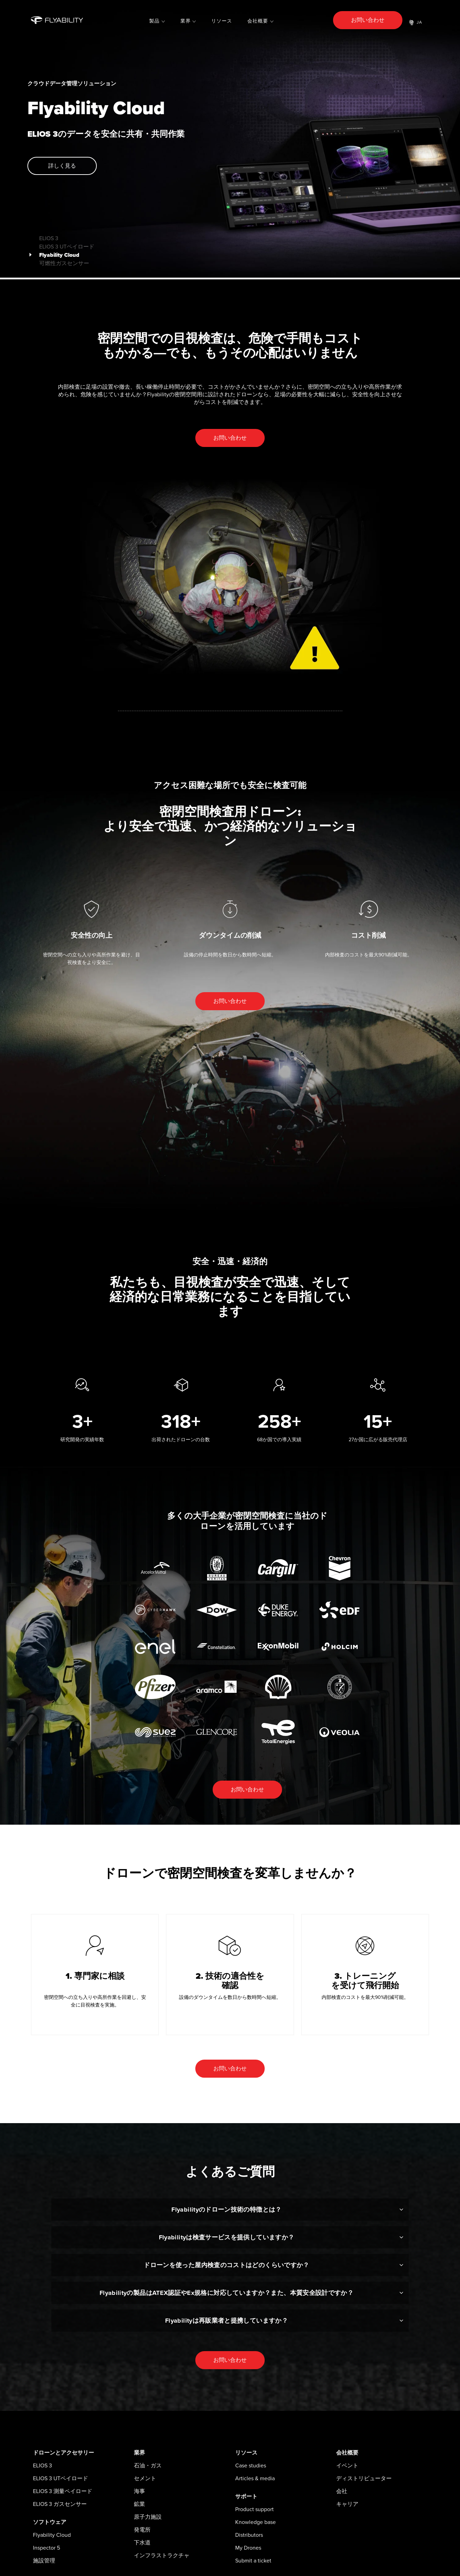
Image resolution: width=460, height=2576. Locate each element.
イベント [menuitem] (347, 2465)
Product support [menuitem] (254, 2509)
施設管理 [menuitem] (44, 2560)
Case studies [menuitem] (250, 2465)
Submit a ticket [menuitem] (253, 2560)
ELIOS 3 (40, 236)
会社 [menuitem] (341, 2491)
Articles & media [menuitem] (255, 2478)
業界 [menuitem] (185, 21)
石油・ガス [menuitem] (148, 2465)
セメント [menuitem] (145, 2478)
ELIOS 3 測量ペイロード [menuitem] (62, 2491)
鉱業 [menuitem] (139, 2504)
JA (415, 22)
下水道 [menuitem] (142, 2542)
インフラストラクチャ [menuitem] (161, 2555)
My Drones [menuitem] (248, 2547)
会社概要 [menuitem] (257, 21)
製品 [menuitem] (154, 21)
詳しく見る (62, 165)
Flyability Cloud (50, 253)
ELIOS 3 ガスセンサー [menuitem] (60, 2504)
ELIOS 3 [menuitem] (42, 2465)
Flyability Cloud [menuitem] (52, 2535)
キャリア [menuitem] (347, 2504)
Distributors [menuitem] (249, 2535)
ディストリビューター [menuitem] (364, 2478)
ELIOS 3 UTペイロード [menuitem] (60, 2478)
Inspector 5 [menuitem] (46, 2547)
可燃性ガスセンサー (55, 261)
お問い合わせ (367, 20)
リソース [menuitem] (221, 21)
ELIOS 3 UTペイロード (58, 244)
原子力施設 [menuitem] (148, 2517)
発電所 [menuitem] (142, 2529)
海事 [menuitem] (139, 2491)
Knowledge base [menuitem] (255, 2522)
